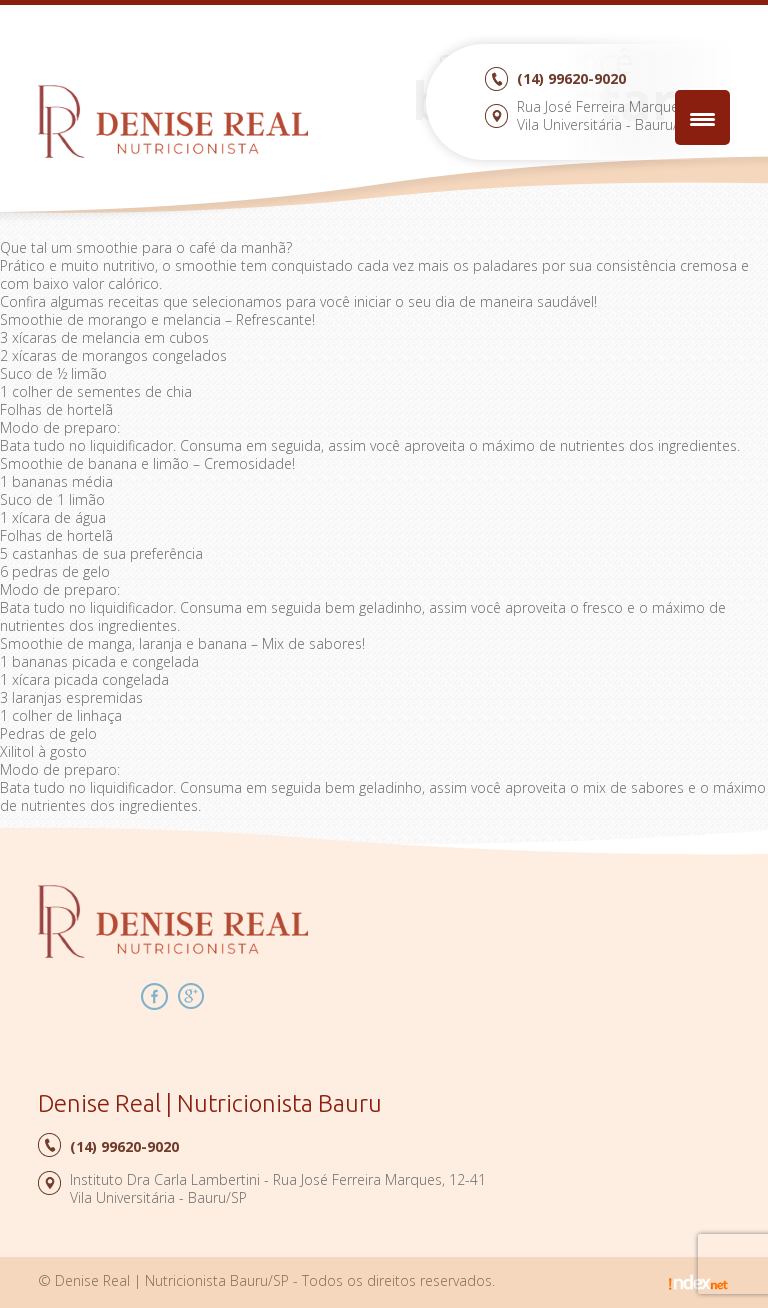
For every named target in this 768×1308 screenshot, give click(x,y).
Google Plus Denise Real (191, 996)
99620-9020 (571, 78)
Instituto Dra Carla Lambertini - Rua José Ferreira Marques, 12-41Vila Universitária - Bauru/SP (278, 1188)
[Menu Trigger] (702, 117)
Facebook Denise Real (154, 996)
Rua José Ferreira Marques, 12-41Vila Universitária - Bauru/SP (623, 115)
